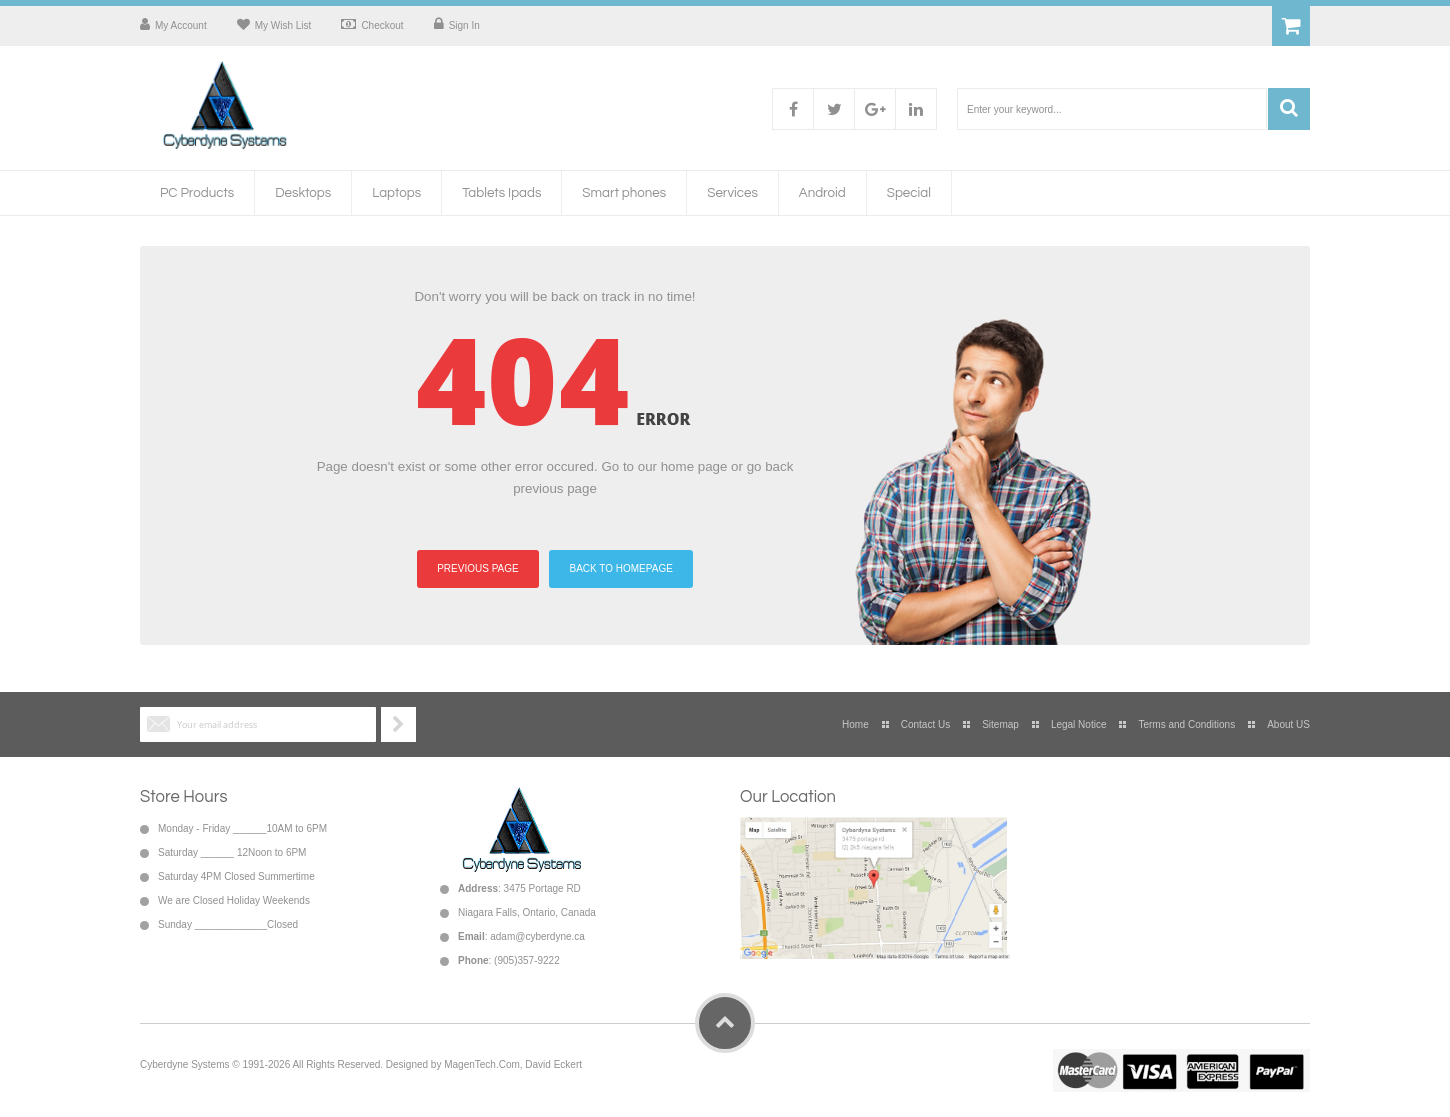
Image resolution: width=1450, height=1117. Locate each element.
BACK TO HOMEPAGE (620, 568)
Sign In (464, 25)
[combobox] (1112, 109)
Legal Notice (1079, 724)
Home (855, 724)
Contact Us (925, 724)
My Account (181, 25)
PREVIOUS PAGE (478, 568)
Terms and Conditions (1186, 724)
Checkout (382, 25)
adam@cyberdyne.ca (537, 936)
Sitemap (1000, 724)
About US (1288, 724)
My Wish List (283, 25)
